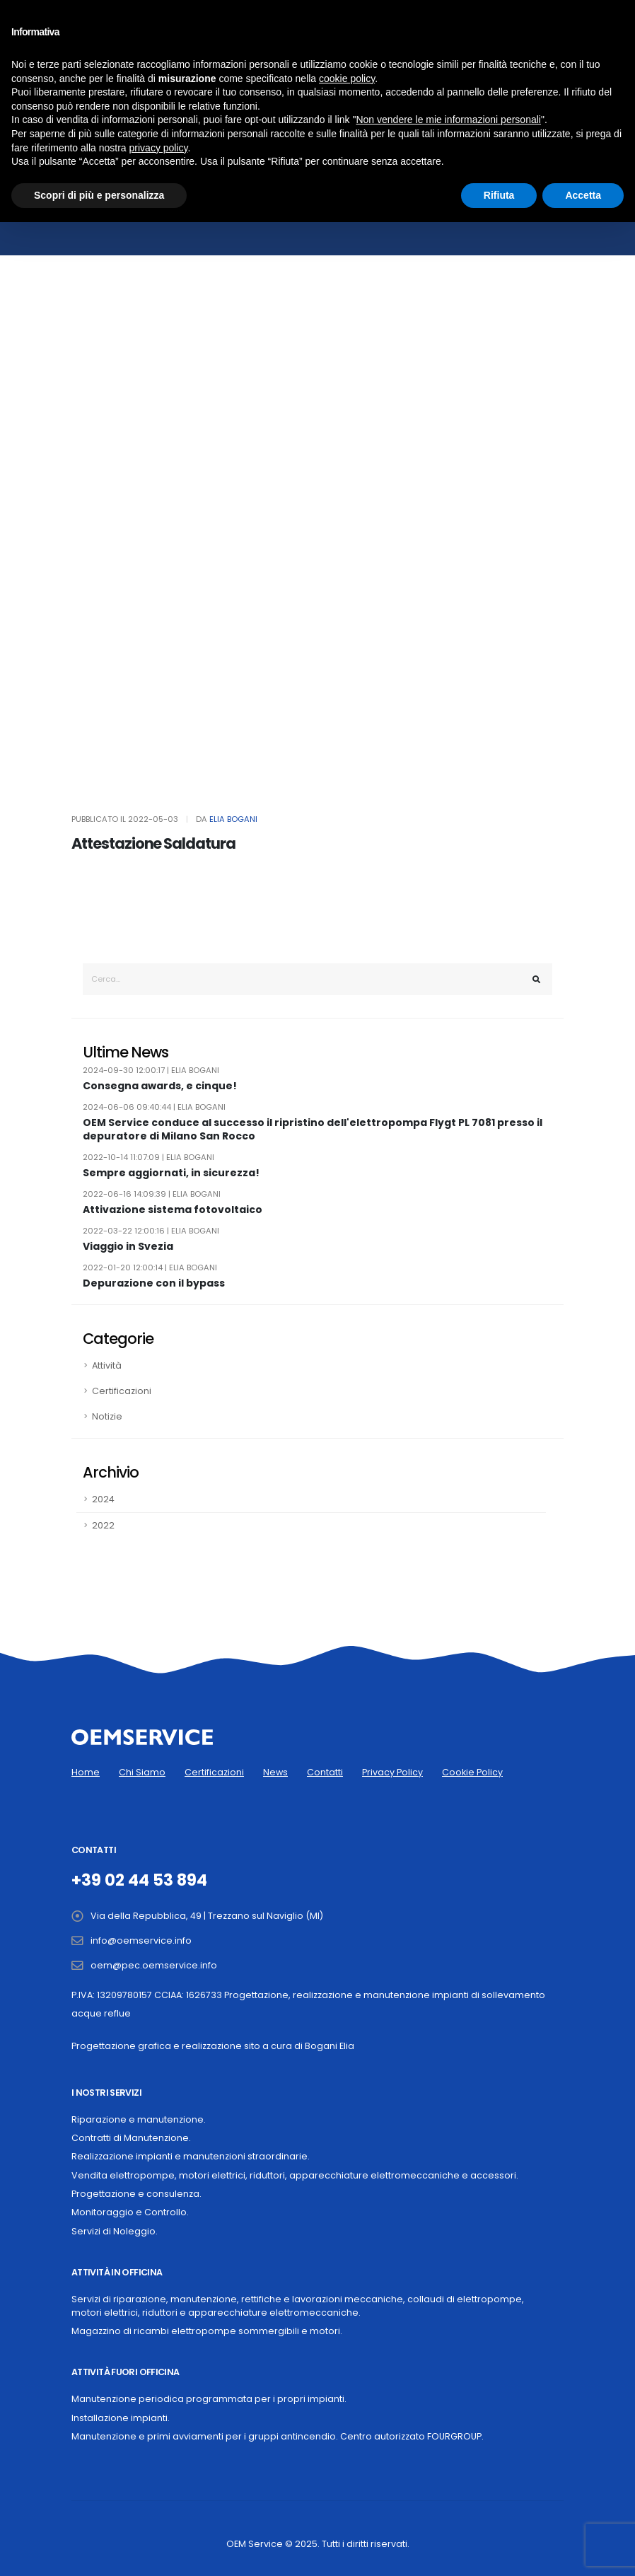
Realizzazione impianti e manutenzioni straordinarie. (190, 2156)
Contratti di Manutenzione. (131, 2138)
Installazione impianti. (120, 2418)
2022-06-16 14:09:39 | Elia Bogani (152, 1194)
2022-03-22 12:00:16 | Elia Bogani (151, 1230)
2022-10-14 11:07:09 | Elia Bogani (148, 1157)
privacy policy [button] (158, 147)
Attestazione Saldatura (153, 843)
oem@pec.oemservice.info (154, 1965)
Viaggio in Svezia (128, 1246)
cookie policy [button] (347, 78)
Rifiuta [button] (499, 195)
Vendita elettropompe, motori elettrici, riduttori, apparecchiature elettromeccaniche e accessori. (294, 2175)
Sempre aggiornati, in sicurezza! (171, 1173)
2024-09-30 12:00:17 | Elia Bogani (151, 1070)
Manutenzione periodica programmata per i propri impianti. (208, 2399)
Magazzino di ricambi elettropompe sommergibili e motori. (206, 2331)
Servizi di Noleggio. (114, 2231)
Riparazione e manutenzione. (138, 2119)
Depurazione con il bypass (154, 1283)
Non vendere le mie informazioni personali (448, 119)
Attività (107, 1365)
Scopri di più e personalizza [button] (99, 195)
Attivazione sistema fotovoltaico (172, 1210)
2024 (103, 1499)
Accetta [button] (583, 195)
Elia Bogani (233, 819)
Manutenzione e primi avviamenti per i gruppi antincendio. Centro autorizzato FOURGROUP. (277, 2436)
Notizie (107, 1416)
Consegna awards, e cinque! (160, 1086)
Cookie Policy (472, 1772)
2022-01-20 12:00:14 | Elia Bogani (150, 1267)
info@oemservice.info (141, 1940)
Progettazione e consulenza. (136, 2194)
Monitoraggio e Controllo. (130, 2212)
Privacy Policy (392, 1772)
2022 (103, 1525)
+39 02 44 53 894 (139, 1880)
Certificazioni (121, 1391)
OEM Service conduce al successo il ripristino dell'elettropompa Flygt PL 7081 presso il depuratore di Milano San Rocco (312, 1129)
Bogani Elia (329, 2046)
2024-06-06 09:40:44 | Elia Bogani (154, 1107)
